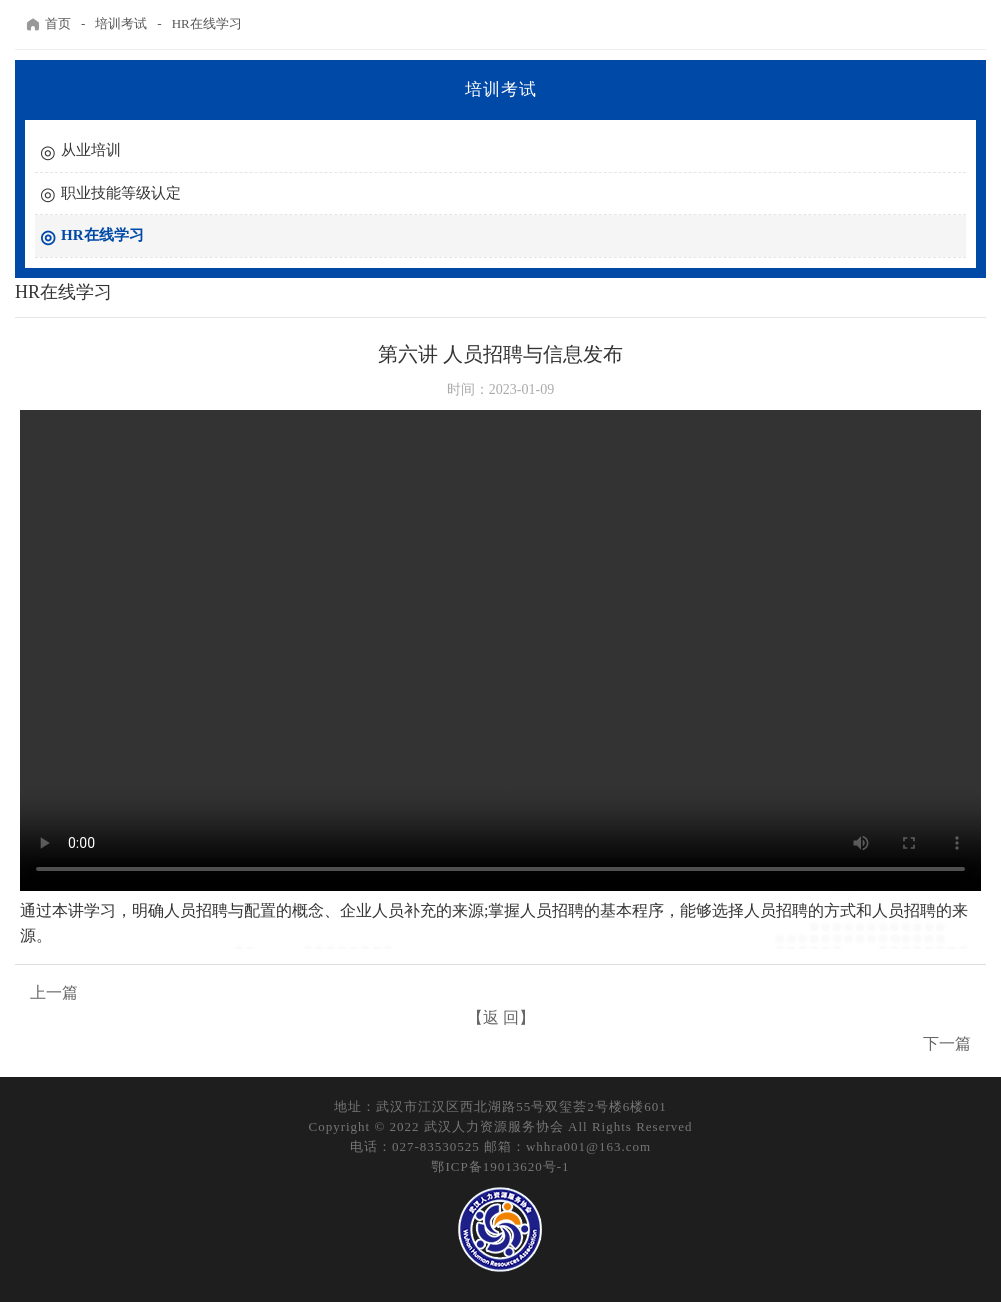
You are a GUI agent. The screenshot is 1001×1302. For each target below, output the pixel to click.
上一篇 (54, 992)
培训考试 (121, 23)
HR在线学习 (207, 23)
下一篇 (947, 1043)
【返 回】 (501, 1017)
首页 (48, 24)
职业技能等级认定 (121, 193)
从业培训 (91, 150)
